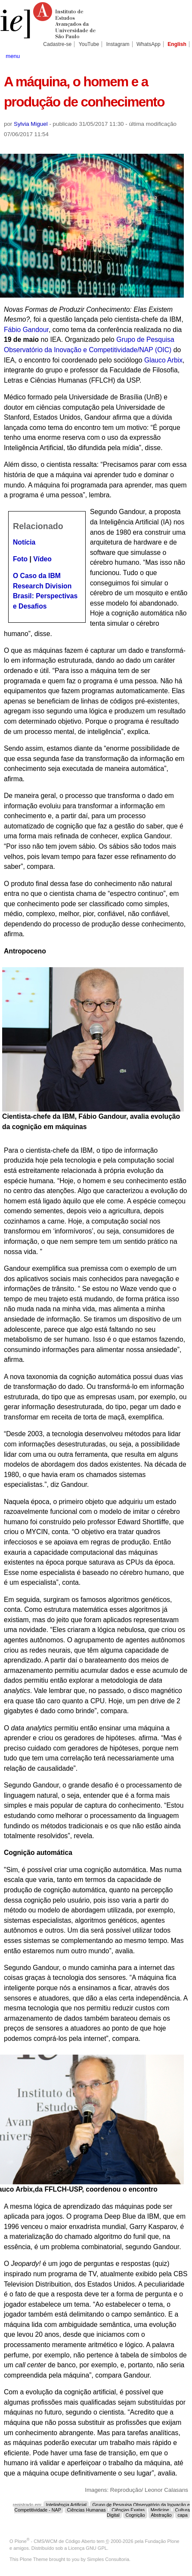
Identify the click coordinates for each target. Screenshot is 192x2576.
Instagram (118, 44)
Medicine (160, 2509)
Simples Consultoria (108, 2559)
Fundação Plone (162, 2541)
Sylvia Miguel (31, 124)
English (176, 44)
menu (13, 56)
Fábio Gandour (26, 329)
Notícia (24, 542)
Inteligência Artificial (66, 2504)
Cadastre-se (57, 44)
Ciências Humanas (86, 2509)
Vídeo (42, 559)
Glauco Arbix (163, 360)
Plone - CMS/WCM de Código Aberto (55, 2541)
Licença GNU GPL (87, 2548)
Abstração (161, 2515)
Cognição (135, 2515)
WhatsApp (148, 44)
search (178, 55)
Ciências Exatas (128, 2509)
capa (182, 2515)
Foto (21, 559)
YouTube (89, 44)
